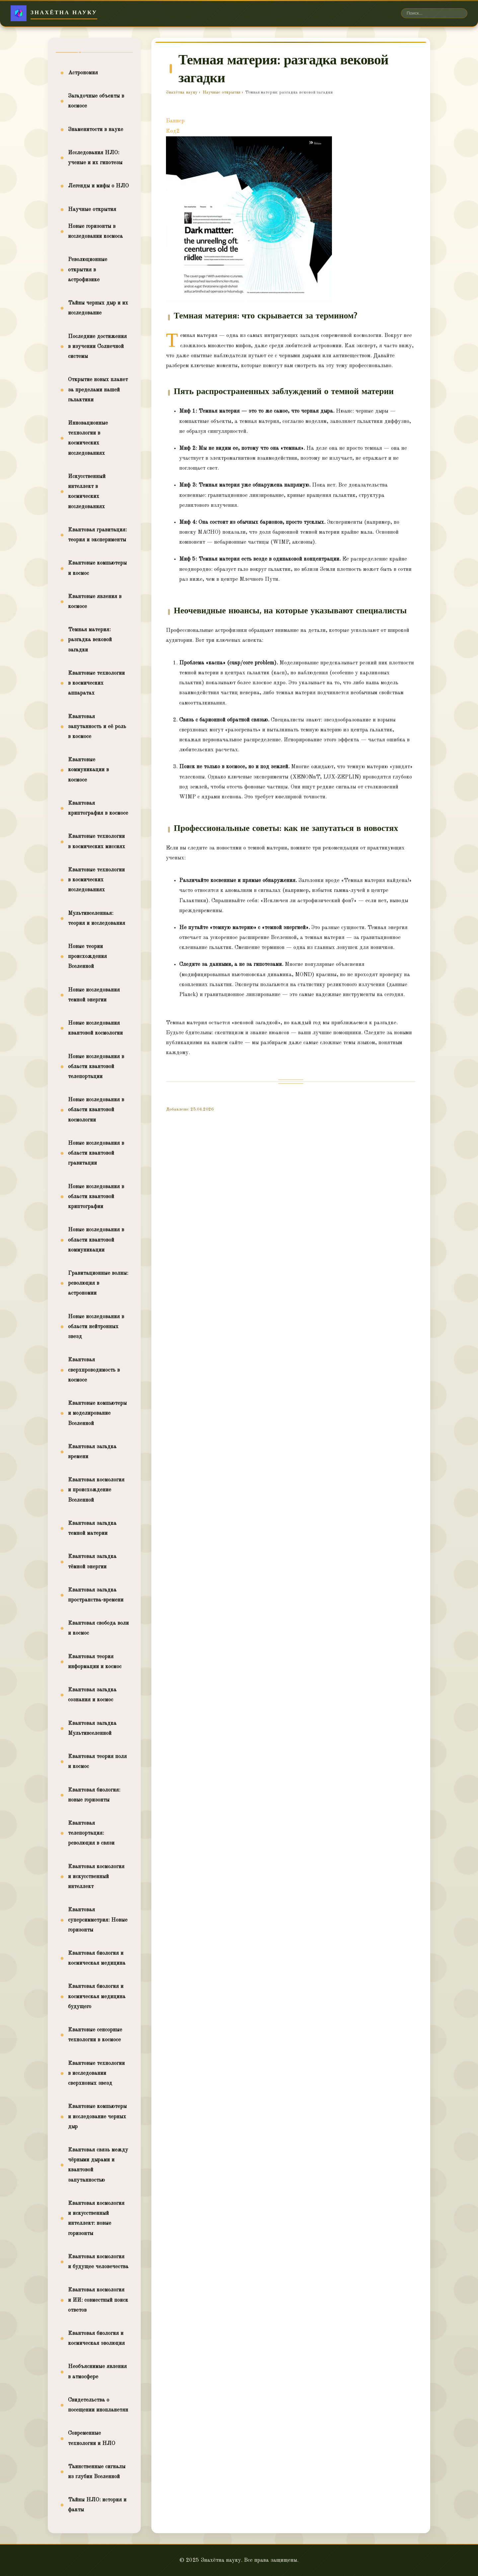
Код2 (173, 131)
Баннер (175, 121)
